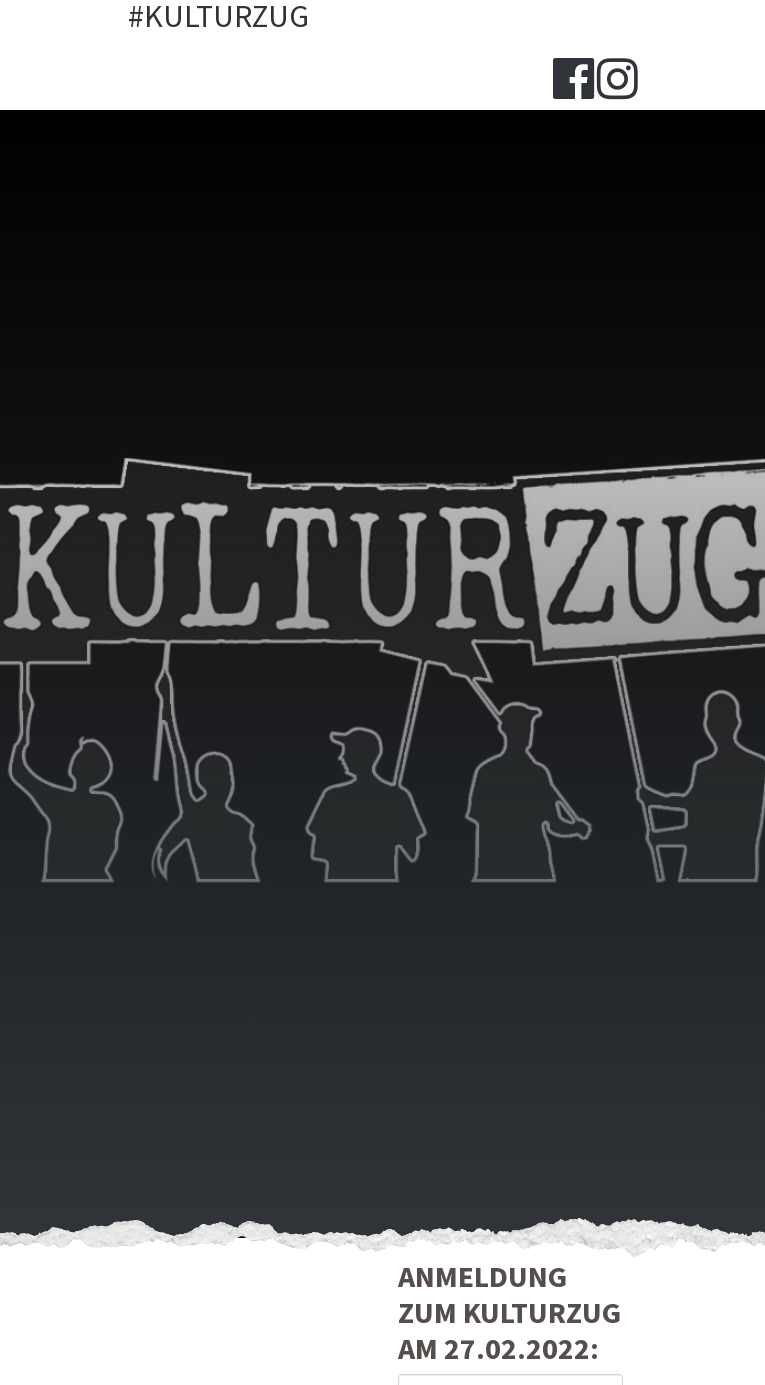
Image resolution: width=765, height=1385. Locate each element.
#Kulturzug (218, 16)
